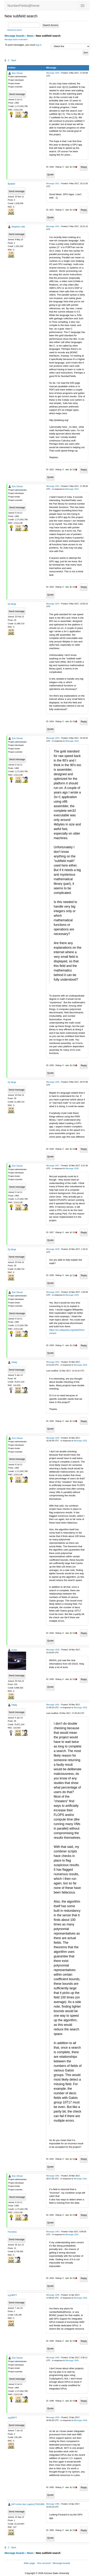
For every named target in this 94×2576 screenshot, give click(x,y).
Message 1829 (52, 1292)
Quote (50, 174)
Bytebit (11, 183)
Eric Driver (17, 73)
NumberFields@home (23, 5)
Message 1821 (52, 183)
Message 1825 (52, 738)
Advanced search (14, 30)
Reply (84, 167)
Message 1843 (52, 2231)
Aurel (14, 1650)
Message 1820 (52, 73)
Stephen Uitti (18, 226)
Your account (44, 2563)
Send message (17, 94)
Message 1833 (52, 1438)
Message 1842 (52, 2176)
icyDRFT (12, 2295)
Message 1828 (52, 1249)
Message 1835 (52, 1650)
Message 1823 (52, 486)
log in (38, 44)
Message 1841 (52, 1704)
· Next (13, 60)
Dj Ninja (12, 604)
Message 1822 (52, 226)
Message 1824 (52, 604)
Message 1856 (52, 2504)
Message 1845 (52, 2295)
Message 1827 (52, 1165)
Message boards (15, 35)
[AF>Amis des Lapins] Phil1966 (27, 2504)
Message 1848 (52, 2357)
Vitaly (14, 1362)
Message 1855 (52, 2417)
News (30, 35)
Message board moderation (16, 40)
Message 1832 (52, 1362)
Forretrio (12, 2231)
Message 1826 (52, 1082)
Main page (29, 2563)
